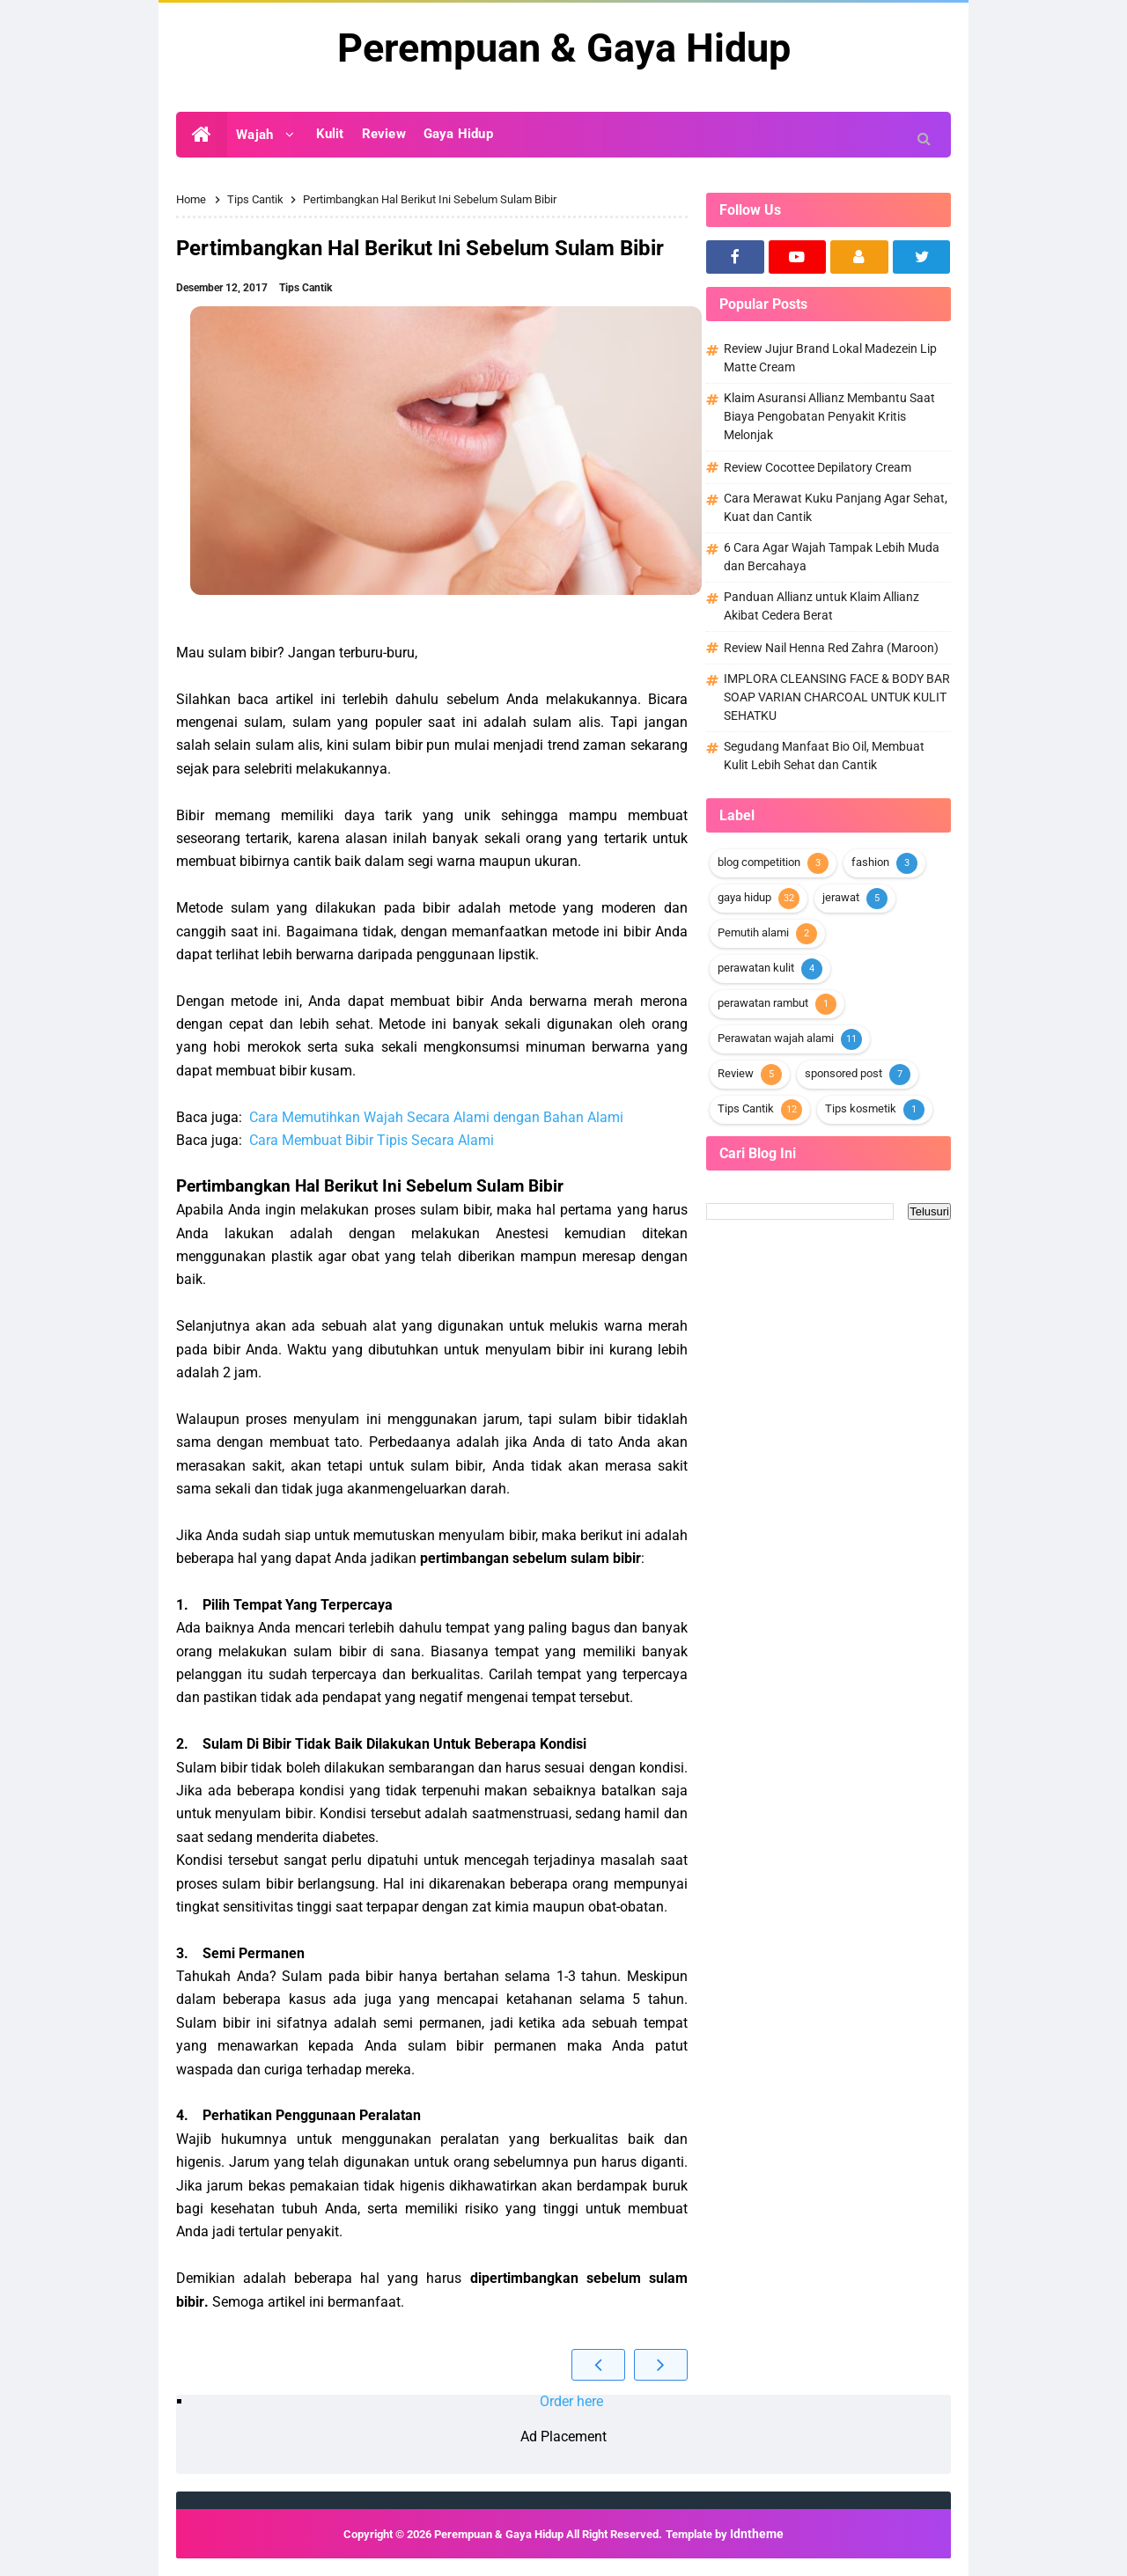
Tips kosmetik (860, 1108)
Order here (571, 2401)
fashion (870, 862)
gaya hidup (744, 897)
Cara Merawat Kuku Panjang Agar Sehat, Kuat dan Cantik (835, 507)
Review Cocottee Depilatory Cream (817, 467)
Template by (725, 2534)
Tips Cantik (305, 288)
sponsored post (843, 1073)
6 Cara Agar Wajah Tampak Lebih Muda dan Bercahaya (831, 556)
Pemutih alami (753, 932)
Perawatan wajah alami (776, 1038)
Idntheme (757, 2534)
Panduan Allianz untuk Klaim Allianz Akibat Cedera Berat (821, 606)
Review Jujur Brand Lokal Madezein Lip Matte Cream (830, 357)
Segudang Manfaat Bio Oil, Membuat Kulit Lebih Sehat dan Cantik (824, 755)
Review (736, 1073)
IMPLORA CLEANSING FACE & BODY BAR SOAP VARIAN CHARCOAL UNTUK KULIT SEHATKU (837, 697)
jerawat (840, 897)
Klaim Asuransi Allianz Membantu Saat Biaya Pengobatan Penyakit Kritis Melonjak (829, 416)
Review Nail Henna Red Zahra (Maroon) (831, 648)
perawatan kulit (756, 967)
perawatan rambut (763, 1002)
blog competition (759, 862)
